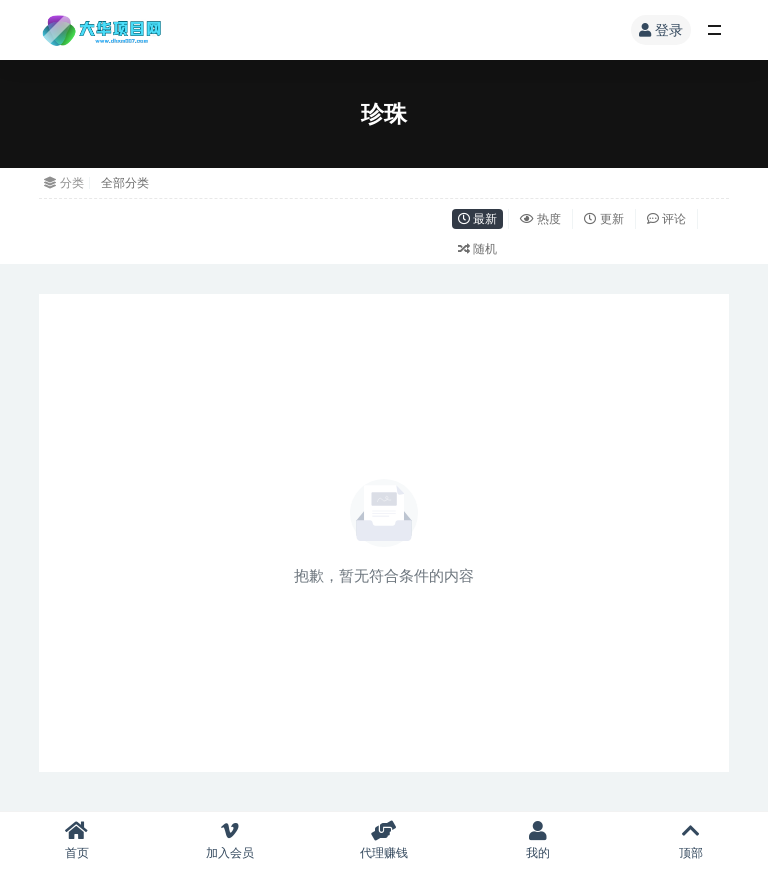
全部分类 (125, 182)
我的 (538, 840)
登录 (661, 29)
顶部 (691, 840)
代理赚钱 (384, 840)
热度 (540, 218)
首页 (77, 840)
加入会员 (231, 840)
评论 (666, 218)
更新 (603, 218)
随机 (477, 248)
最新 (477, 218)
